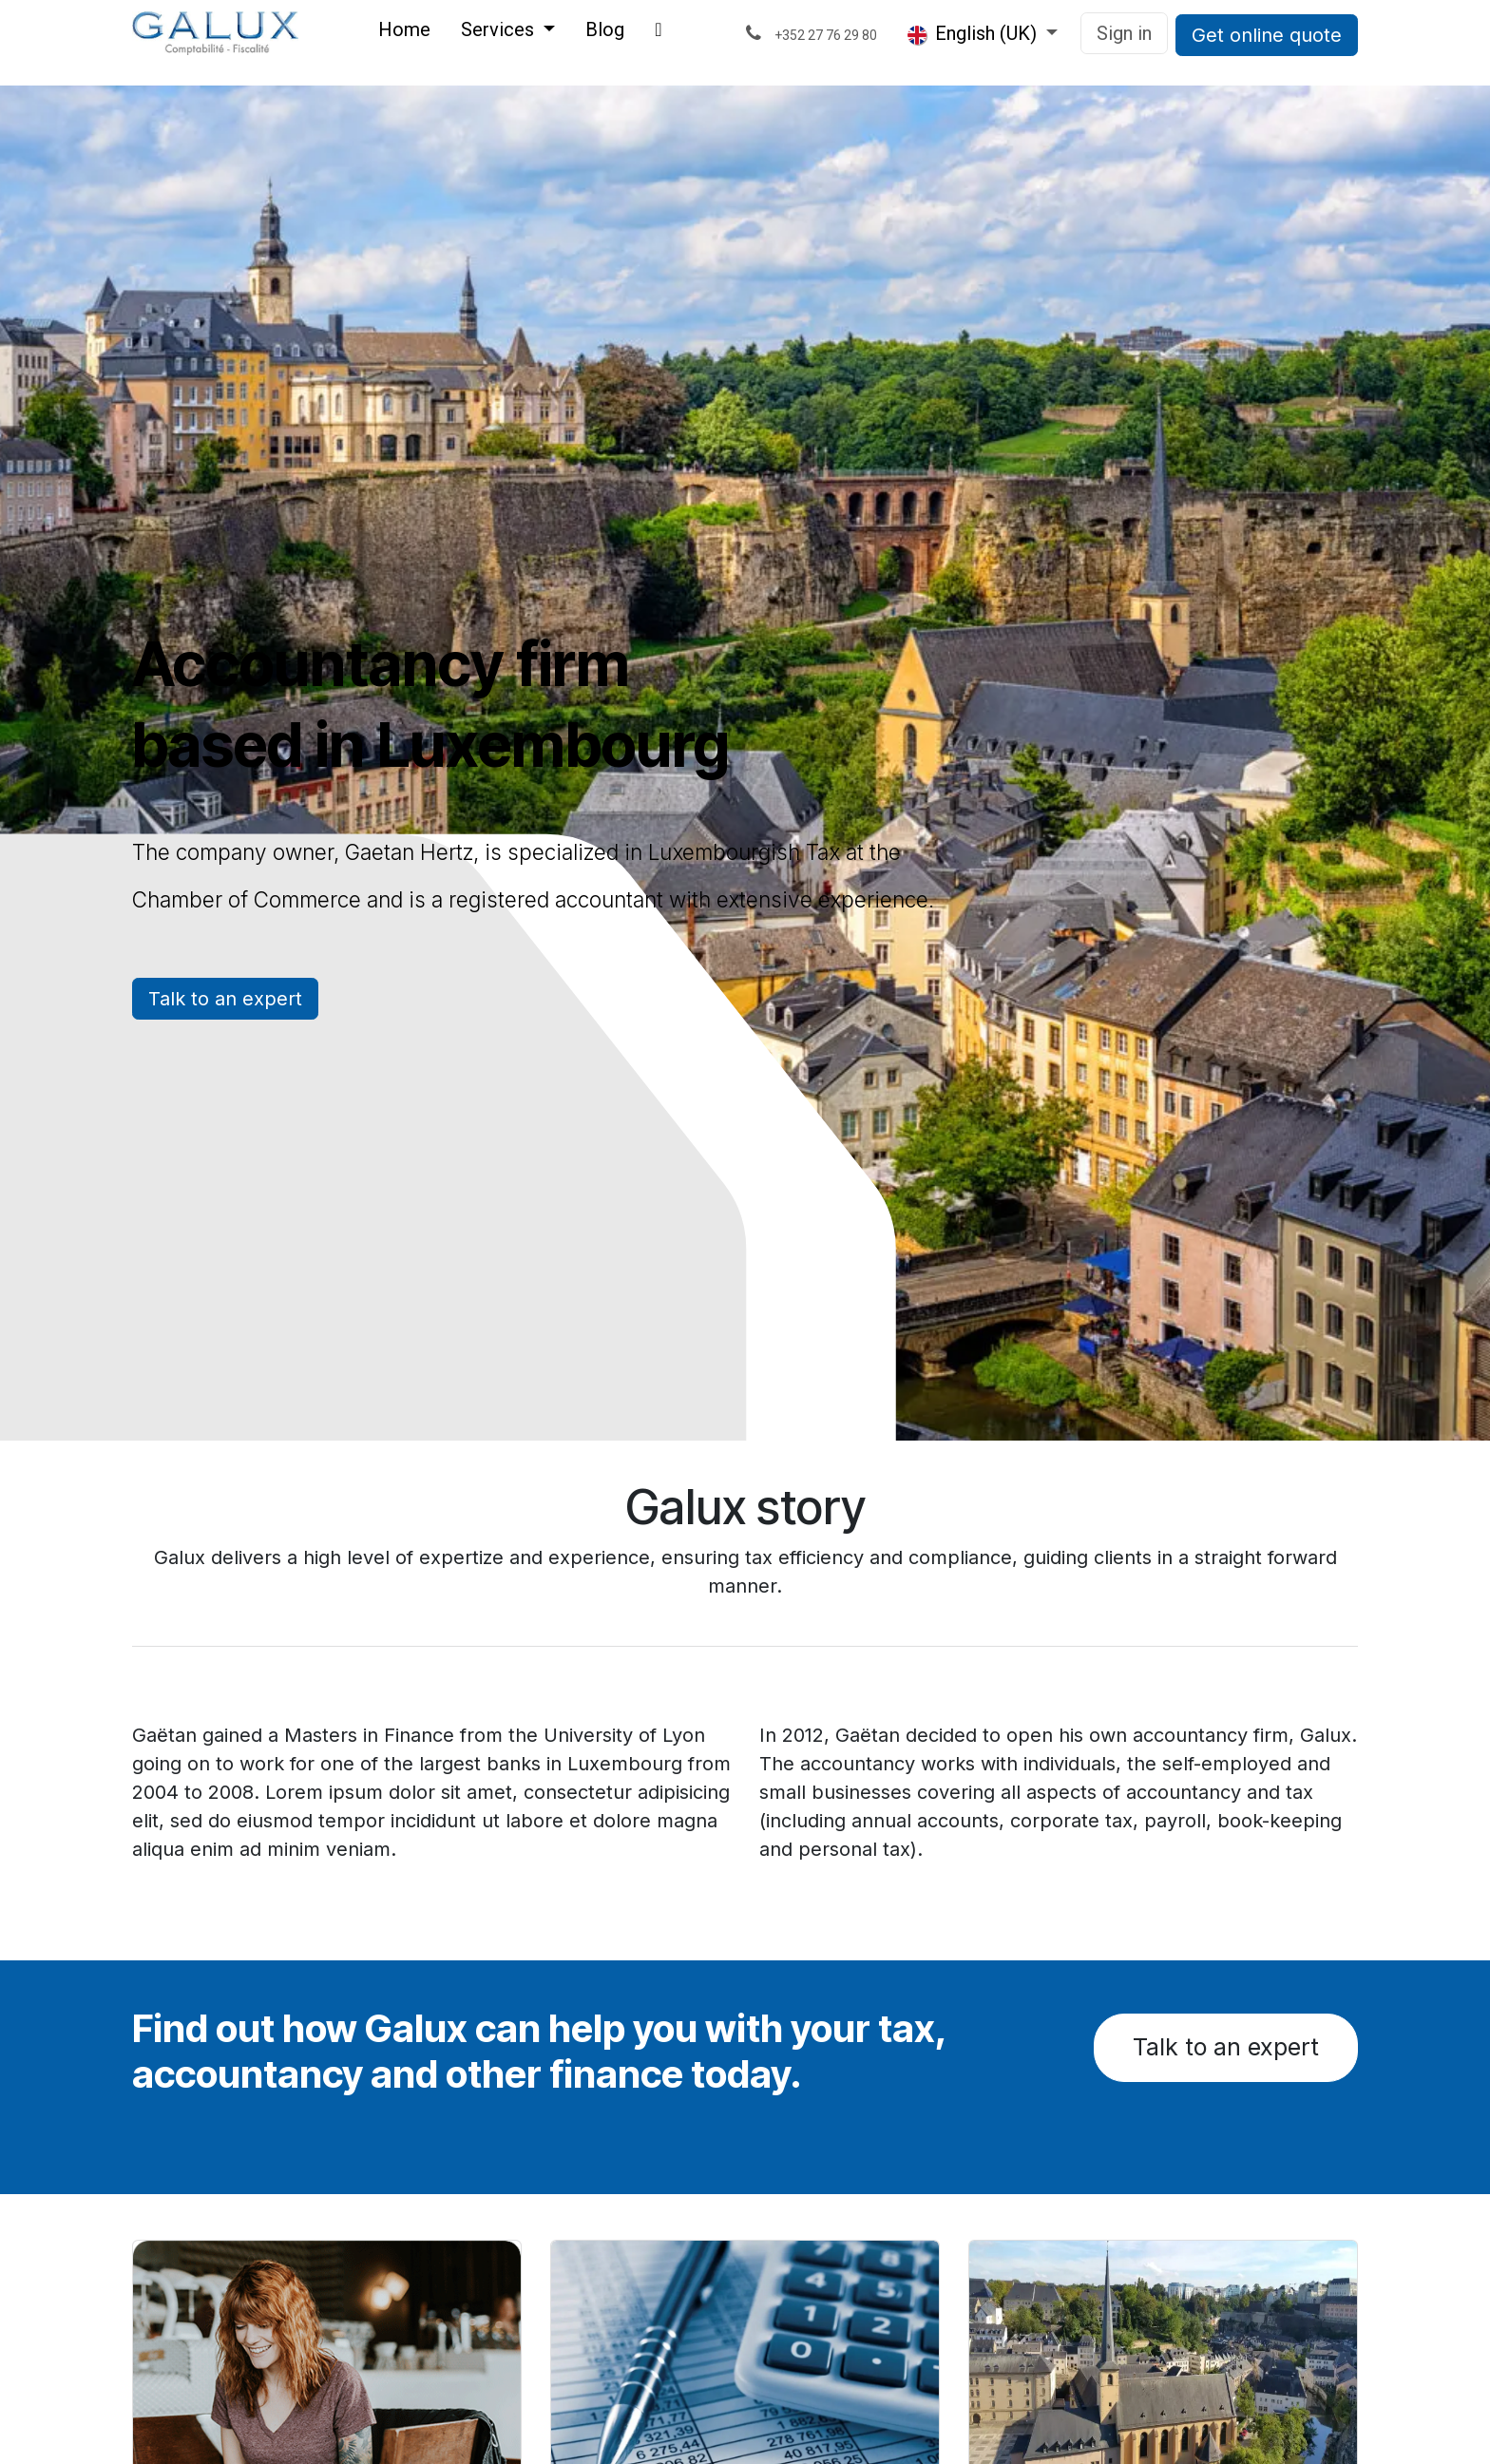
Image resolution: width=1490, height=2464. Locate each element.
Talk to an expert (225, 998)
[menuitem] (404, 33)
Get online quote (1267, 35)
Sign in (1124, 33)
